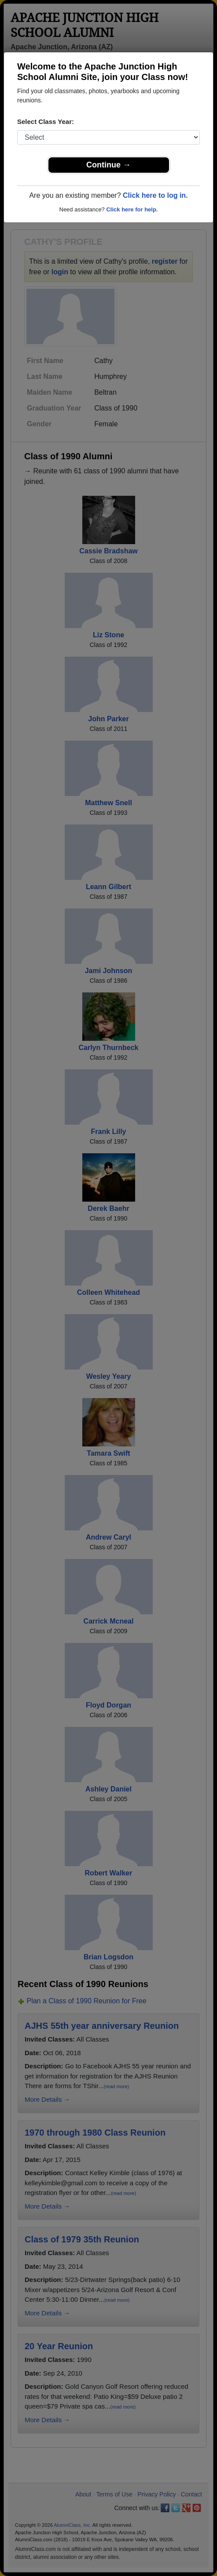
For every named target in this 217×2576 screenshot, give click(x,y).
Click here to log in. (155, 195)
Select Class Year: (45, 121)
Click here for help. (132, 209)
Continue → (108, 164)
